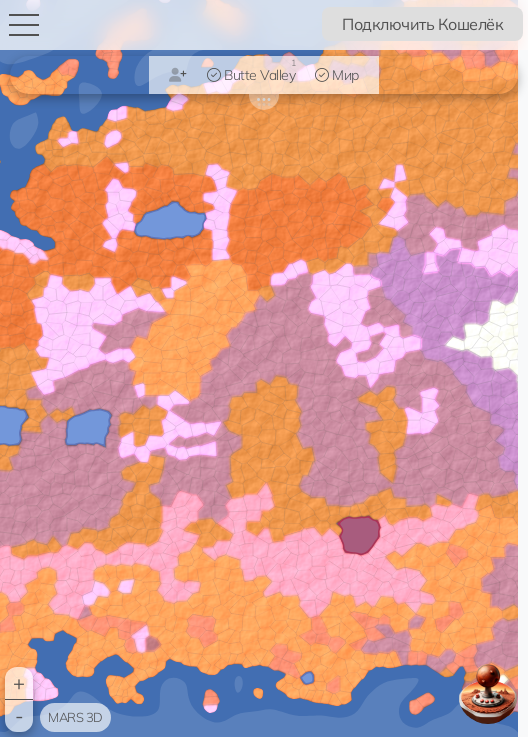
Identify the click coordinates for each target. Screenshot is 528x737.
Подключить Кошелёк (422, 24)
